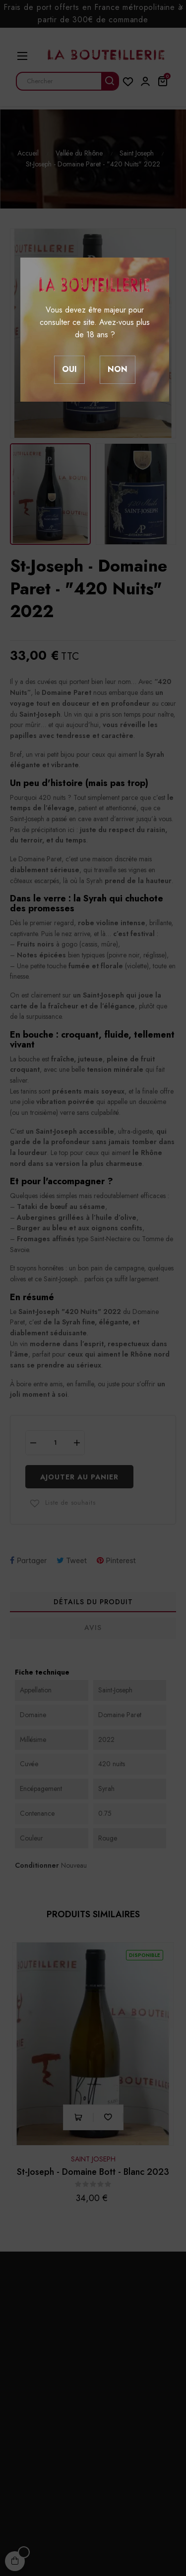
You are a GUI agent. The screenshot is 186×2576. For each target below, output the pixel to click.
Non (117, 369)
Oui (69, 369)
